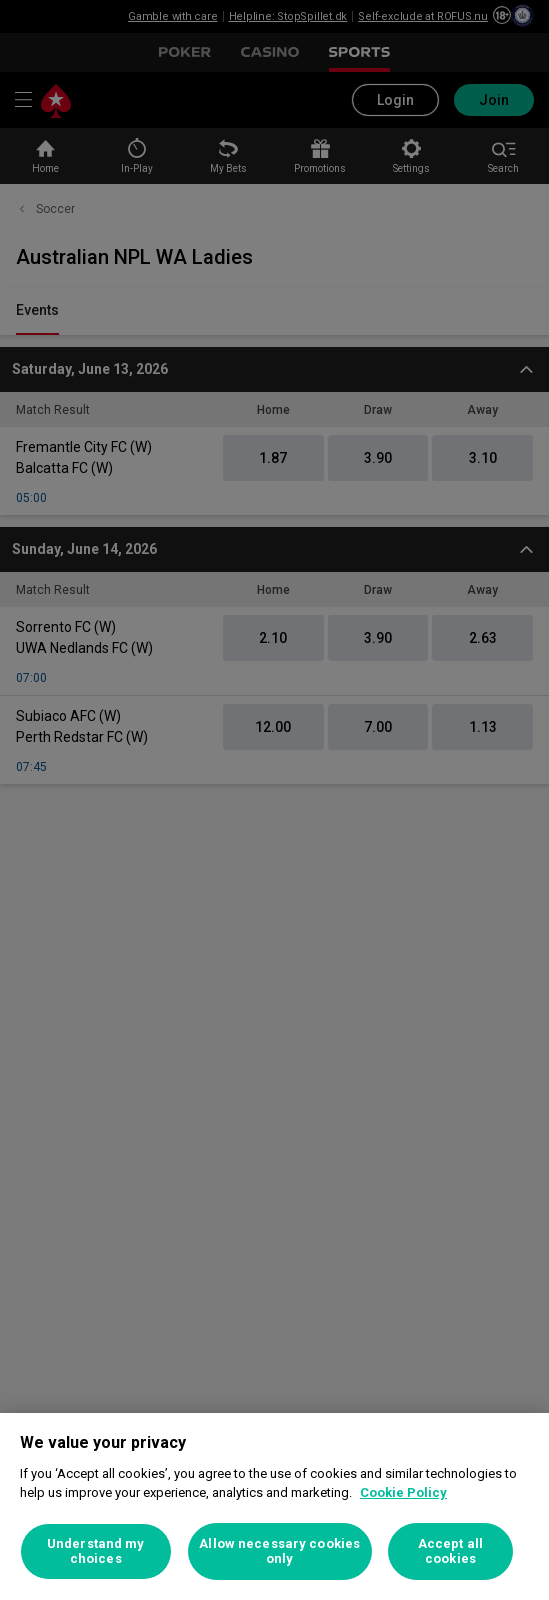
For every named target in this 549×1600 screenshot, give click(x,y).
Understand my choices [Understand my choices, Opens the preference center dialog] (96, 1551)
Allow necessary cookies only (279, 1551)
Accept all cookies (450, 1551)
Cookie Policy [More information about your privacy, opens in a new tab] (403, 1492)
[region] (274, 1506)
